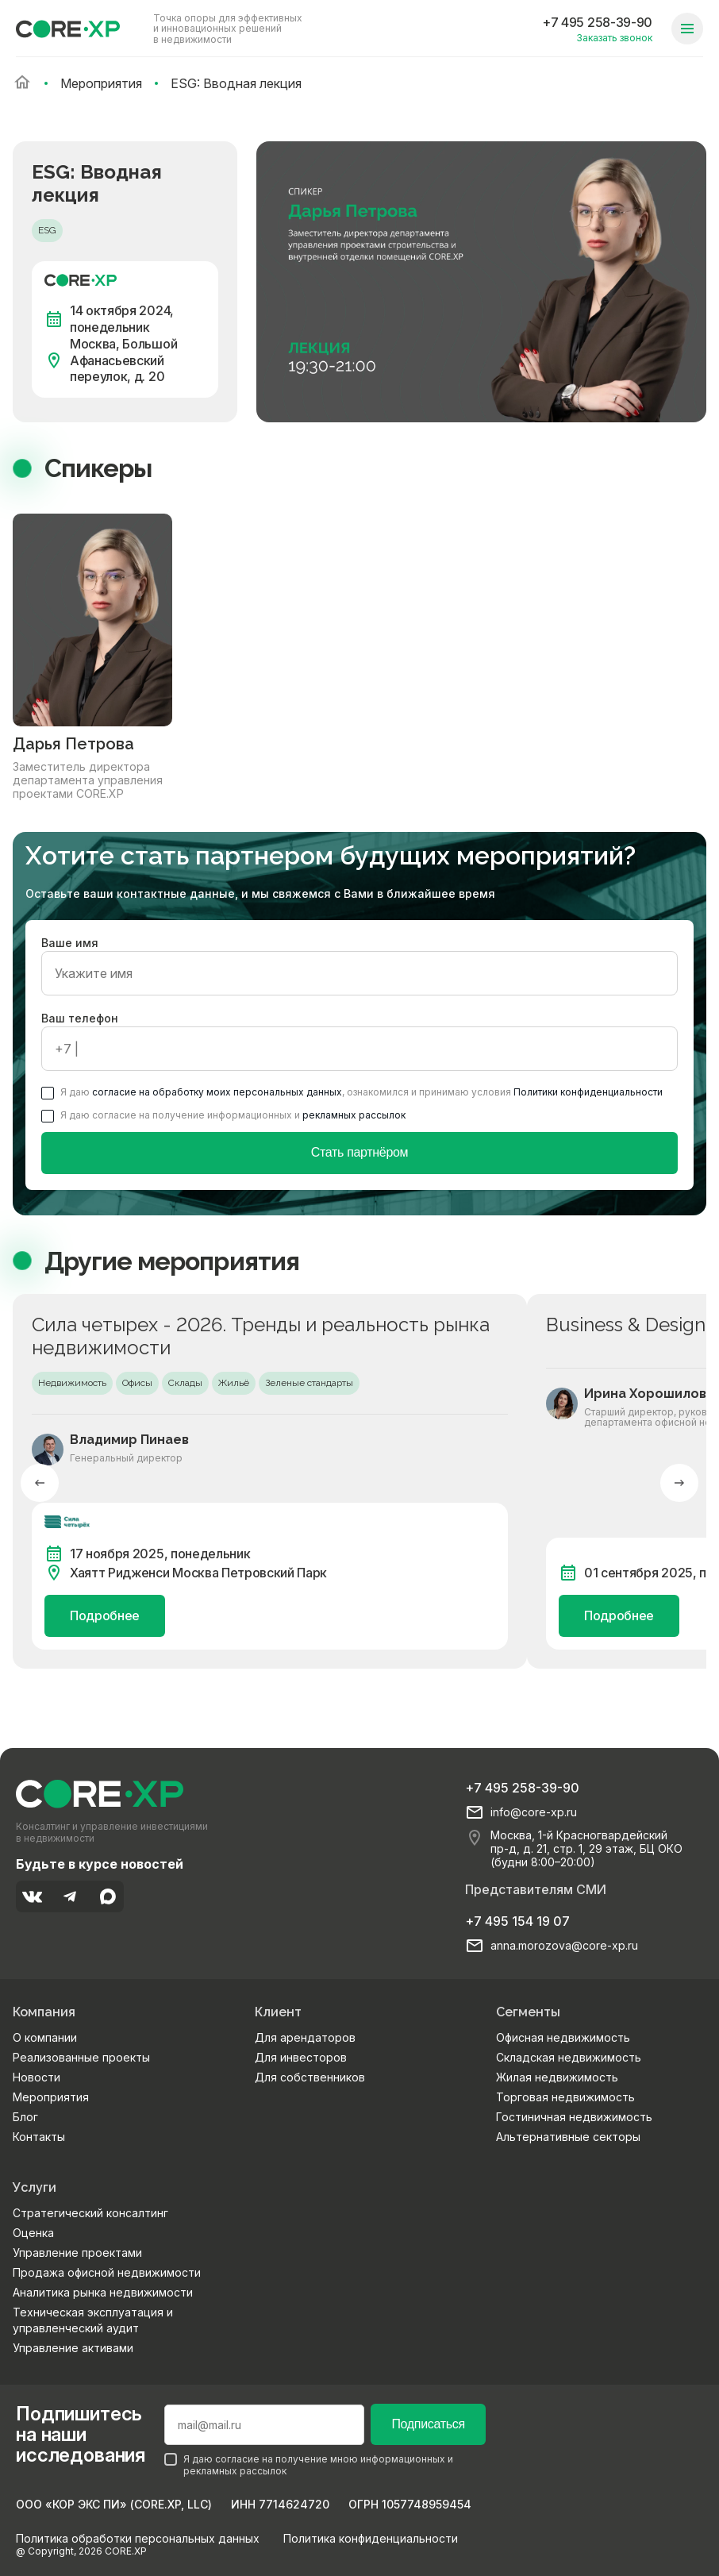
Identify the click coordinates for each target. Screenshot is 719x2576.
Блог (25, 2117)
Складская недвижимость (568, 2057)
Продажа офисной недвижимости (107, 2272)
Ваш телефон (359, 1041)
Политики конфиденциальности (588, 1092)
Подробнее (105, 1615)
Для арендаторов (305, 2037)
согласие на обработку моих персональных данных (217, 1092)
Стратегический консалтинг (90, 2213)
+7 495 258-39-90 (597, 22)
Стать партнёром (360, 1152)
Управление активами (73, 2348)
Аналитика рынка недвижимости (103, 2292)
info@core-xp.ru (533, 1812)
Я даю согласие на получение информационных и (223, 1115)
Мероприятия (51, 2097)
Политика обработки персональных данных (138, 2538)
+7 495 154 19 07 (517, 1921)
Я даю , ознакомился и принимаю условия (352, 1092)
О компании (45, 2037)
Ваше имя (359, 965)
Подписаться (427, 2424)
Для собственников (310, 2077)
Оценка (33, 2232)
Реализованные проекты (81, 2057)
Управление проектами (77, 2252)
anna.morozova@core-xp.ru (564, 1945)
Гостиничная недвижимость (574, 2117)
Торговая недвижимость (565, 2097)
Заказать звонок (614, 38)
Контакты (39, 2136)
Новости (36, 2077)
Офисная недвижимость (563, 2037)
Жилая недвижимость (557, 2077)
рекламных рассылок (354, 1115)
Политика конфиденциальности (370, 2538)
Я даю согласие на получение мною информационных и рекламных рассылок (308, 2465)
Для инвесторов (301, 2057)
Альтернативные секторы (568, 2136)
